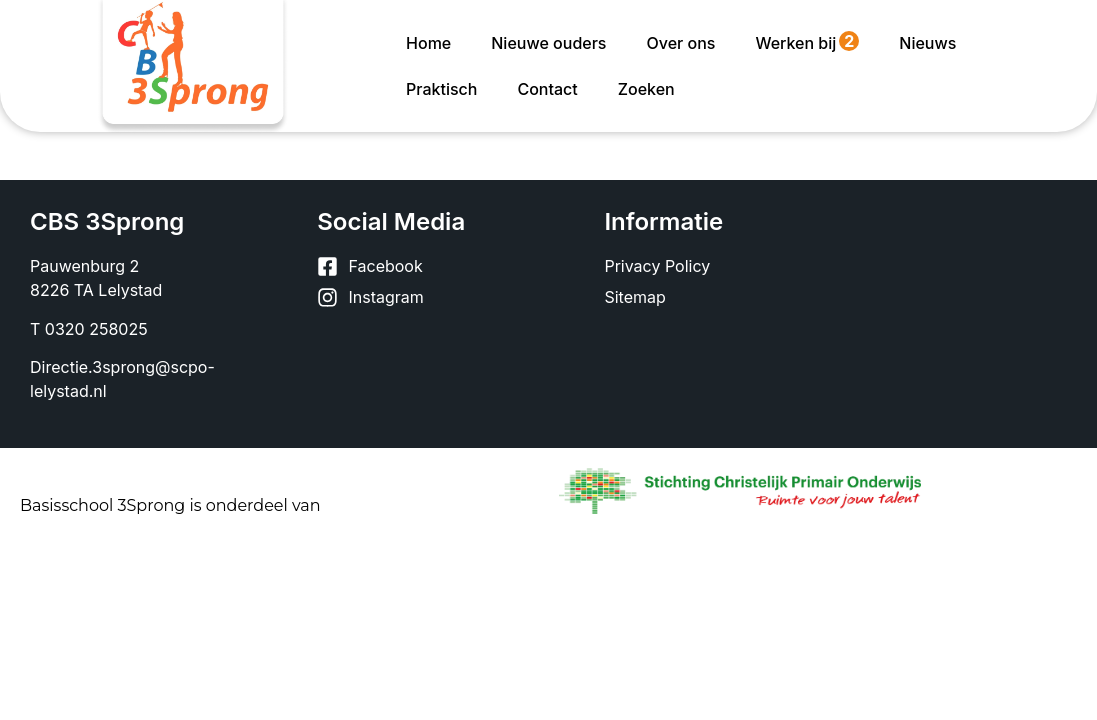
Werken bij (807, 42)
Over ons (680, 43)
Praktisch (441, 89)
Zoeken (646, 89)
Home (428, 43)
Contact (547, 89)
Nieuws (927, 43)
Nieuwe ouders (548, 43)
